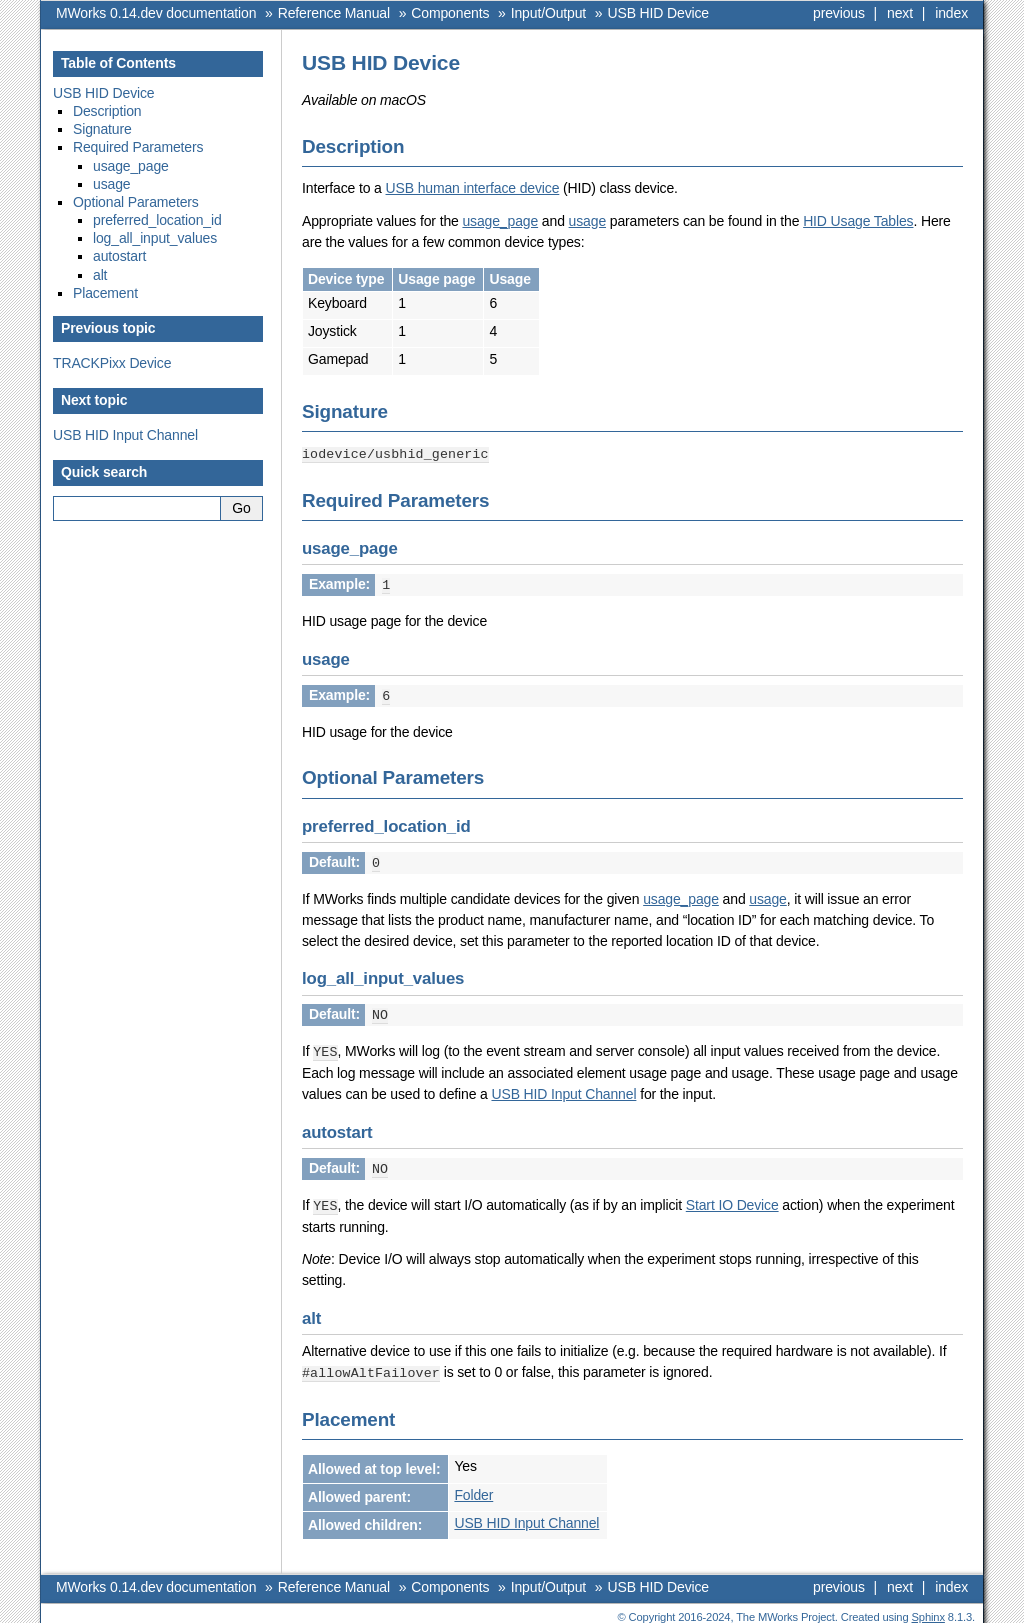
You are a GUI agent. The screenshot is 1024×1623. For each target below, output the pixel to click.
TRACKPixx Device (112, 363)
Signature (102, 129)
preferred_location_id (157, 220)
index (951, 13)
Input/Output (548, 13)
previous (839, 13)
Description (107, 111)
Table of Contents (118, 63)
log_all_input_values (155, 238)
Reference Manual (334, 13)
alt (100, 275)
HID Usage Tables (858, 221)
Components (450, 13)
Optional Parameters (136, 202)
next (900, 13)
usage (587, 221)
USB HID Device (659, 13)
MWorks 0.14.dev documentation (156, 13)
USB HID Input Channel (125, 435)
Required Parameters (138, 147)
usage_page (500, 221)
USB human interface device (473, 188)
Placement (105, 293)
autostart (119, 256)
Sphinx (928, 1608)
